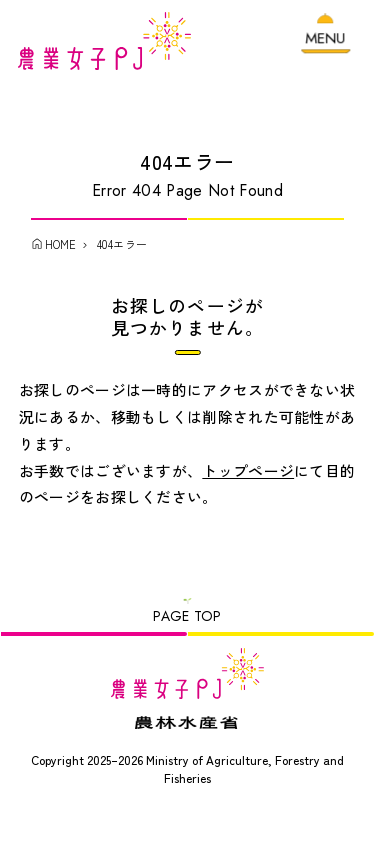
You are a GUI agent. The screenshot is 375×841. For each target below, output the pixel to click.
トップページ (248, 479)
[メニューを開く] (326, 41)
